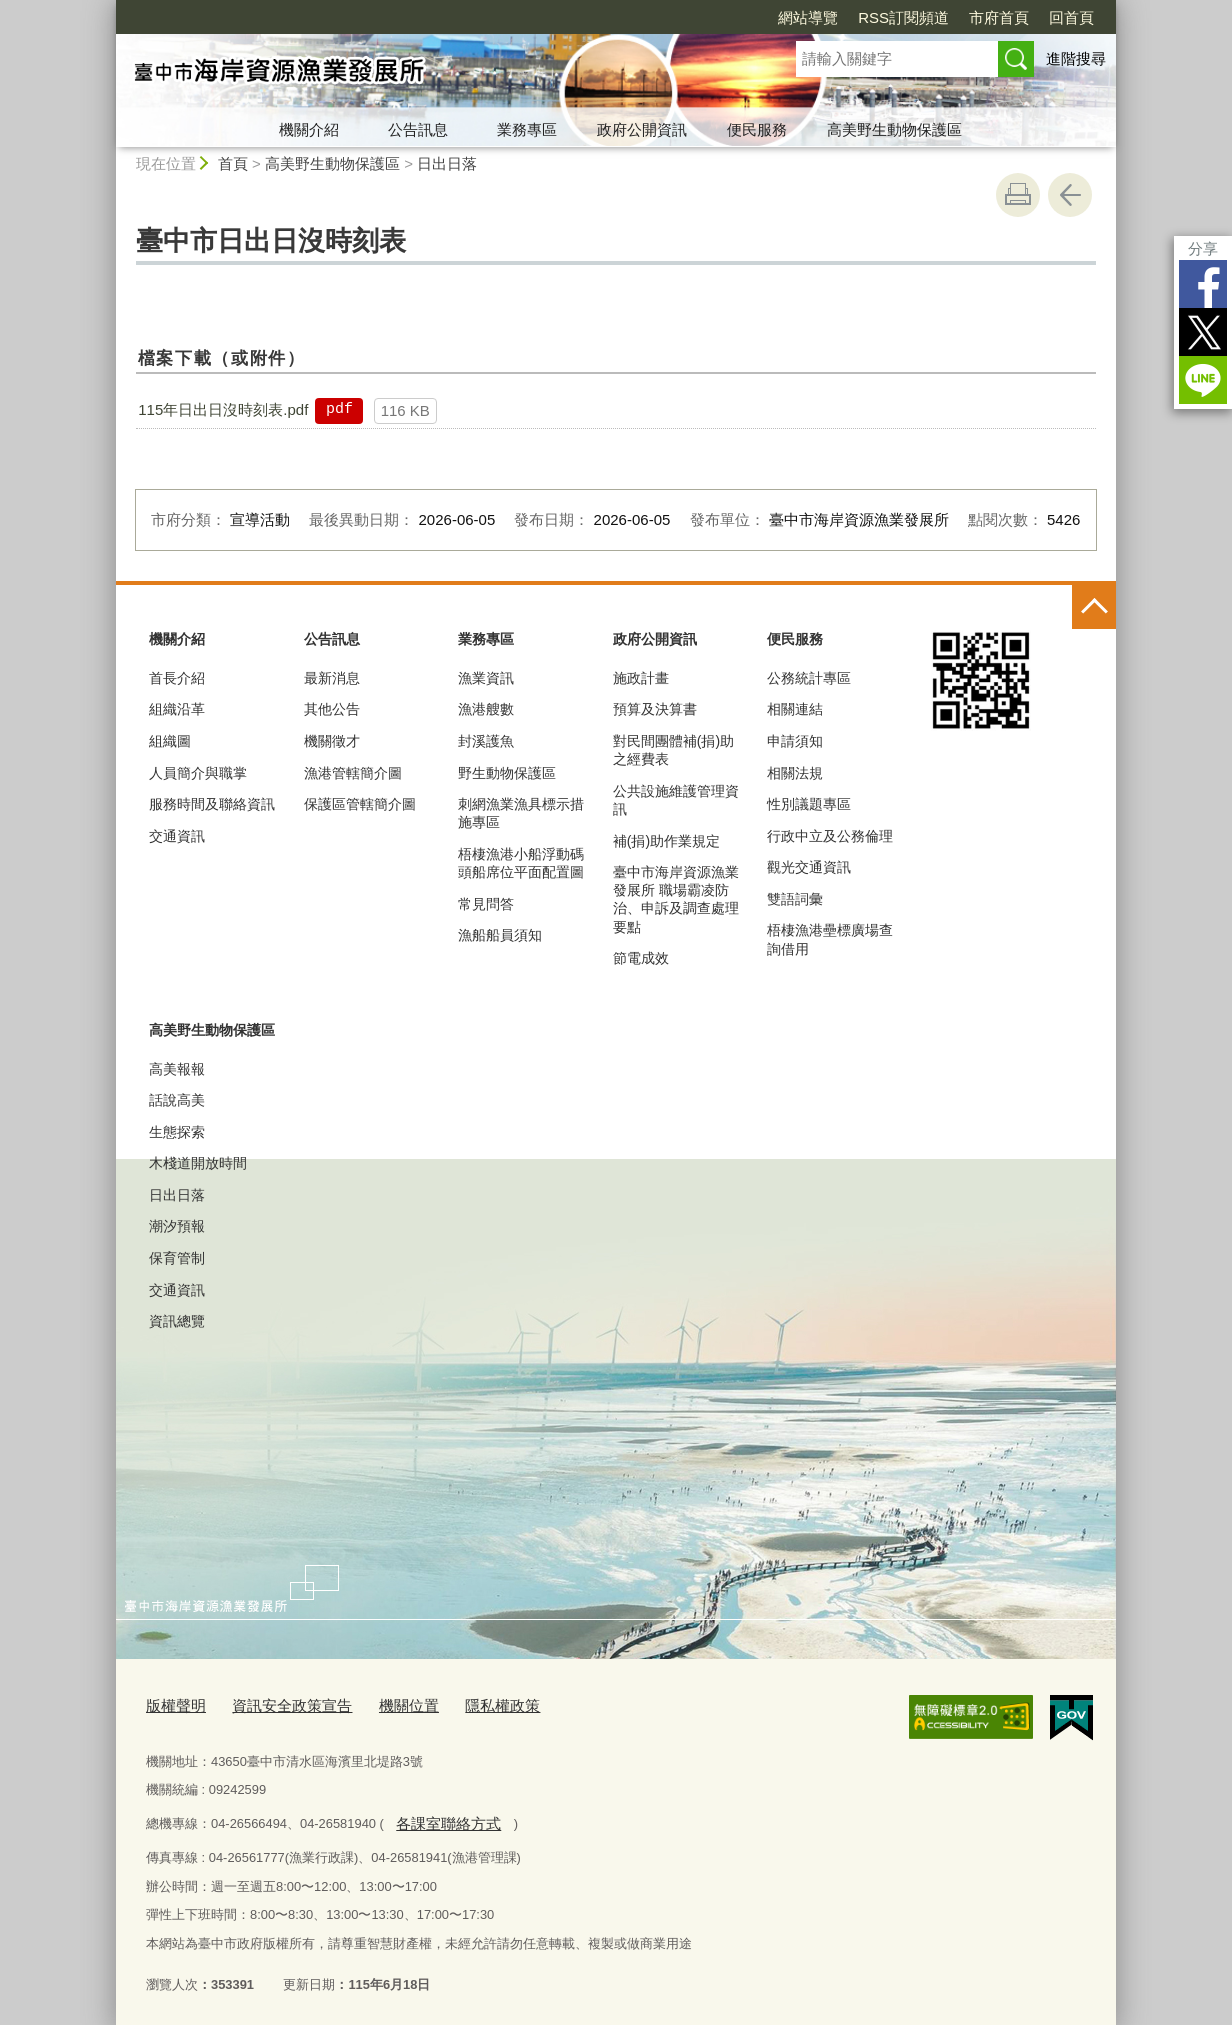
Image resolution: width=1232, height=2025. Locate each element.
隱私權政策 (465, 1704)
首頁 (233, 163)
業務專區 (527, 129)
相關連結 (795, 709)
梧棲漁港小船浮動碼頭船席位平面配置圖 (521, 863)
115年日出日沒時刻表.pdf (223, 409)
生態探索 (177, 1132)
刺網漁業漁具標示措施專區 (521, 813)
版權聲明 (172, 1704)
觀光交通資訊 (809, 867)
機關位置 (381, 1704)
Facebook (1203, 284)
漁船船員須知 (500, 935)
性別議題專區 (809, 804)
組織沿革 (177, 709)
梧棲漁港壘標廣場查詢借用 (830, 939)
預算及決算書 (655, 709)
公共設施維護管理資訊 (676, 800)
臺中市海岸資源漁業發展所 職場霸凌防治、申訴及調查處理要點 (676, 899)
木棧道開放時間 (198, 1163)
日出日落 (447, 163)
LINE (1203, 380)
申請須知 (795, 741)
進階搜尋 (1076, 58)
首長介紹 (177, 678)
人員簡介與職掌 (198, 773)
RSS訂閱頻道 (903, 17)
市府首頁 (999, 17)
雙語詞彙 (795, 899)
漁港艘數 (486, 709)
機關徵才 (332, 741)
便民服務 (757, 129)
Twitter (1203, 332)
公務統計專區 (809, 678)
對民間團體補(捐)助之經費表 (673, 750)
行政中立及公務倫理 (830, 836)
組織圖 (170, 741)
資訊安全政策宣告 (276, 1704)
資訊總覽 (177, 1321)
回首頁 (1071, 17)
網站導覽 (808, 17)
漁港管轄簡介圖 (353, 773)
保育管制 (177, 1258)
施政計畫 (641, 678)
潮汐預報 (177, 1226)
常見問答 (486, 904)
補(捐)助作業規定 (666, 841)
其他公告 (332, 709)
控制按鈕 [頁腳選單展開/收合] (1094, 607)
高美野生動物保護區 (894, 129)
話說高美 (177, 1100)
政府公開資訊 (642, 129)
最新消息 (332, 678)
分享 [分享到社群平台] (1203, 248)
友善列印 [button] (1018, 195)
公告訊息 (418, 129)
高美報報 (177, 1069)
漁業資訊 (486, 678)
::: (107, 8)
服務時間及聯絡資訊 (212, 804)
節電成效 (641, 958)
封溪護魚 (486, 741)
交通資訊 (177, 836)
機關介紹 (309, 129)
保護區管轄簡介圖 (360, 804)
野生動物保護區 (507, 773)
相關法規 (795, 773)
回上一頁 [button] (1070, 195)
